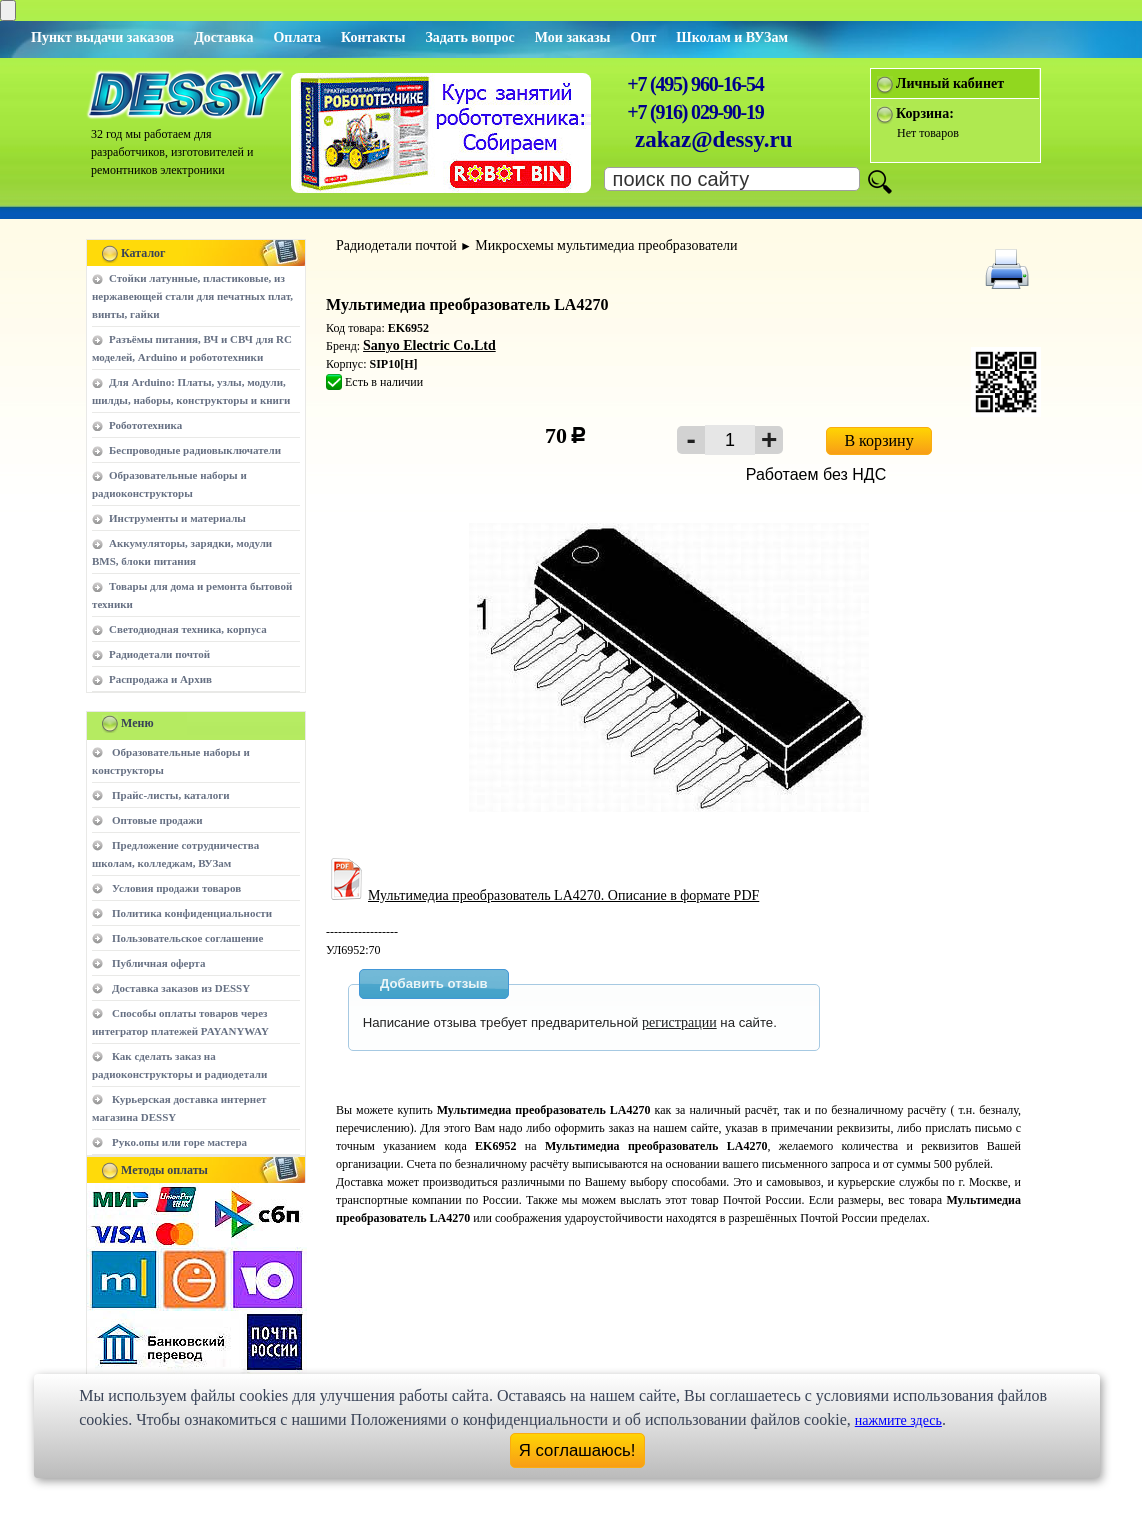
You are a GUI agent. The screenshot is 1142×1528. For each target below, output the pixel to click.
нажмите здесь (898, 1420)
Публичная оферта (158, 963)
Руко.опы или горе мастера (179, 1142)
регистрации (679, 1022)
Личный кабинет (950, 83)
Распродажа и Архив (160, 679)
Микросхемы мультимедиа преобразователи (606, 245)
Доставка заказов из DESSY (181, 988)
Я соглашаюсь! (577, 1450)
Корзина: (925, 113)
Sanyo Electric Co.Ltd (429, 345)
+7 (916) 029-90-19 (695, 112)
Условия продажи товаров (176, 888)
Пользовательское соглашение (187, 938)
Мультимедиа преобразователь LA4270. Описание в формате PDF (542, 895)
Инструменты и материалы (177, 518)
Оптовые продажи (157, 820)
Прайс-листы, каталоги (170, 795)
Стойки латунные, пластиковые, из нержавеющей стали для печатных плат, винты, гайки (192, 296)
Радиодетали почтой (159, 654)
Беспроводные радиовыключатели (195, 450)
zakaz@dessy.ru (714, 139)
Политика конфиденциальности (192, 913)
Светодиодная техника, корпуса (188, 629)
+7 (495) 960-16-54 (695, 84)
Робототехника (145, 425)
